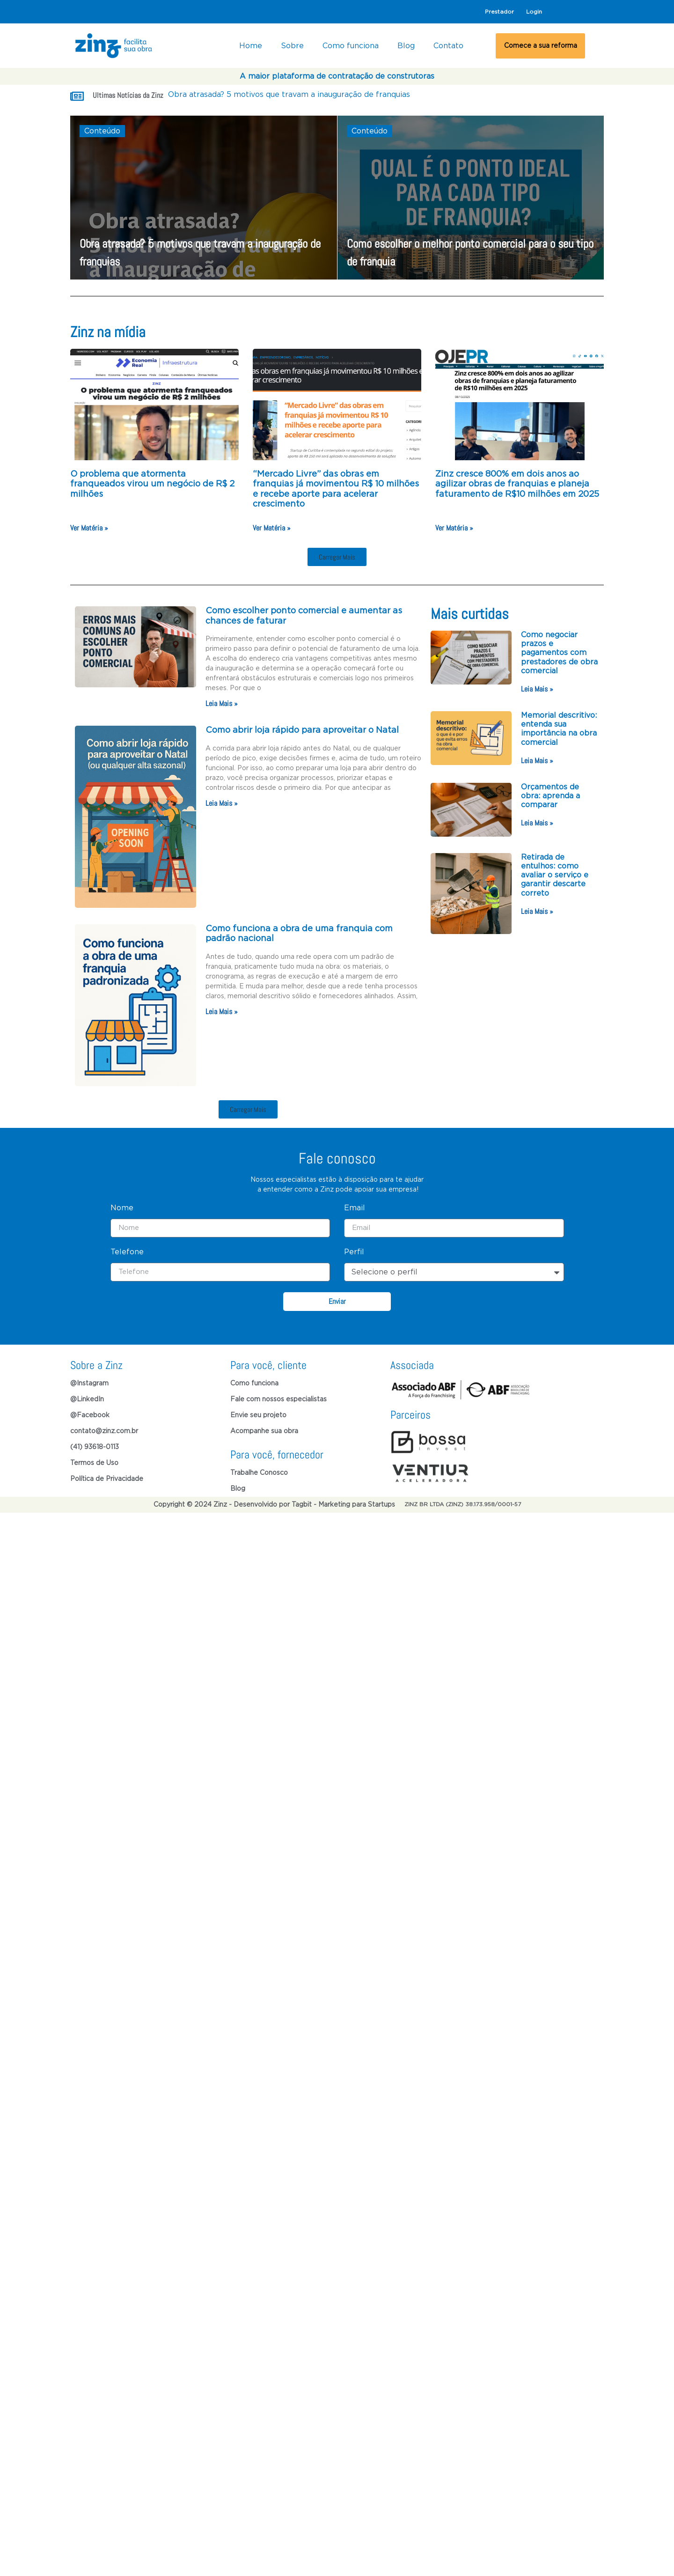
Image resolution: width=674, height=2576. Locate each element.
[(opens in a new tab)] (154, 404)
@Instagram (89, 1597)
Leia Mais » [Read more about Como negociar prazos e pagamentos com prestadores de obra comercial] (537, 689)
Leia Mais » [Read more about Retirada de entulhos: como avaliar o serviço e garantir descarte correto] (537, 911)
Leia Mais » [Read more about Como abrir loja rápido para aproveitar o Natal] (221, 803)
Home (250, 46)
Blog (406, 46)
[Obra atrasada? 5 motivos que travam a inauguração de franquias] (203, 198)
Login (534, 12)
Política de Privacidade (106, 1693)
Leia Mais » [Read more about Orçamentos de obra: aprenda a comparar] (537, 823)
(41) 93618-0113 (94, 1661)
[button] (337, 557)
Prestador (499, 12)
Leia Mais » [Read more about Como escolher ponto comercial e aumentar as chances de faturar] (221, 703)
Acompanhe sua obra (264, 1645)
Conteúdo (102, 131)
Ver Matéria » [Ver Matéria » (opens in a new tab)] (89, 528)
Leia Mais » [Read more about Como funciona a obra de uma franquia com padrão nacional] (221, 1011)
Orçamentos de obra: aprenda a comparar (550, 796)
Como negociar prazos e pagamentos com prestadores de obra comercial (559, 653)
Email (354, 1421)
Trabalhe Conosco (259, 1686)
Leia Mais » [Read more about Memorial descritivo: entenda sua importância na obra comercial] (537, 760)
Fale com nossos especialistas (278, 1613)
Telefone (127, 1465)
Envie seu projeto (258, 1629)
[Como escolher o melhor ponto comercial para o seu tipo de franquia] (470, 198)
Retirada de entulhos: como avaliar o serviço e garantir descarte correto (554, 875)
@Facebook (90, 1629)
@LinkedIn (87, 1613)
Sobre (292, 46)
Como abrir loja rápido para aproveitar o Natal (303, 730)
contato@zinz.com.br (104, 1645)
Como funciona (350, 46)
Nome (121, 1421)
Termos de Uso (94, 1677)
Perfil (354, 1465)
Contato (448, 46)
